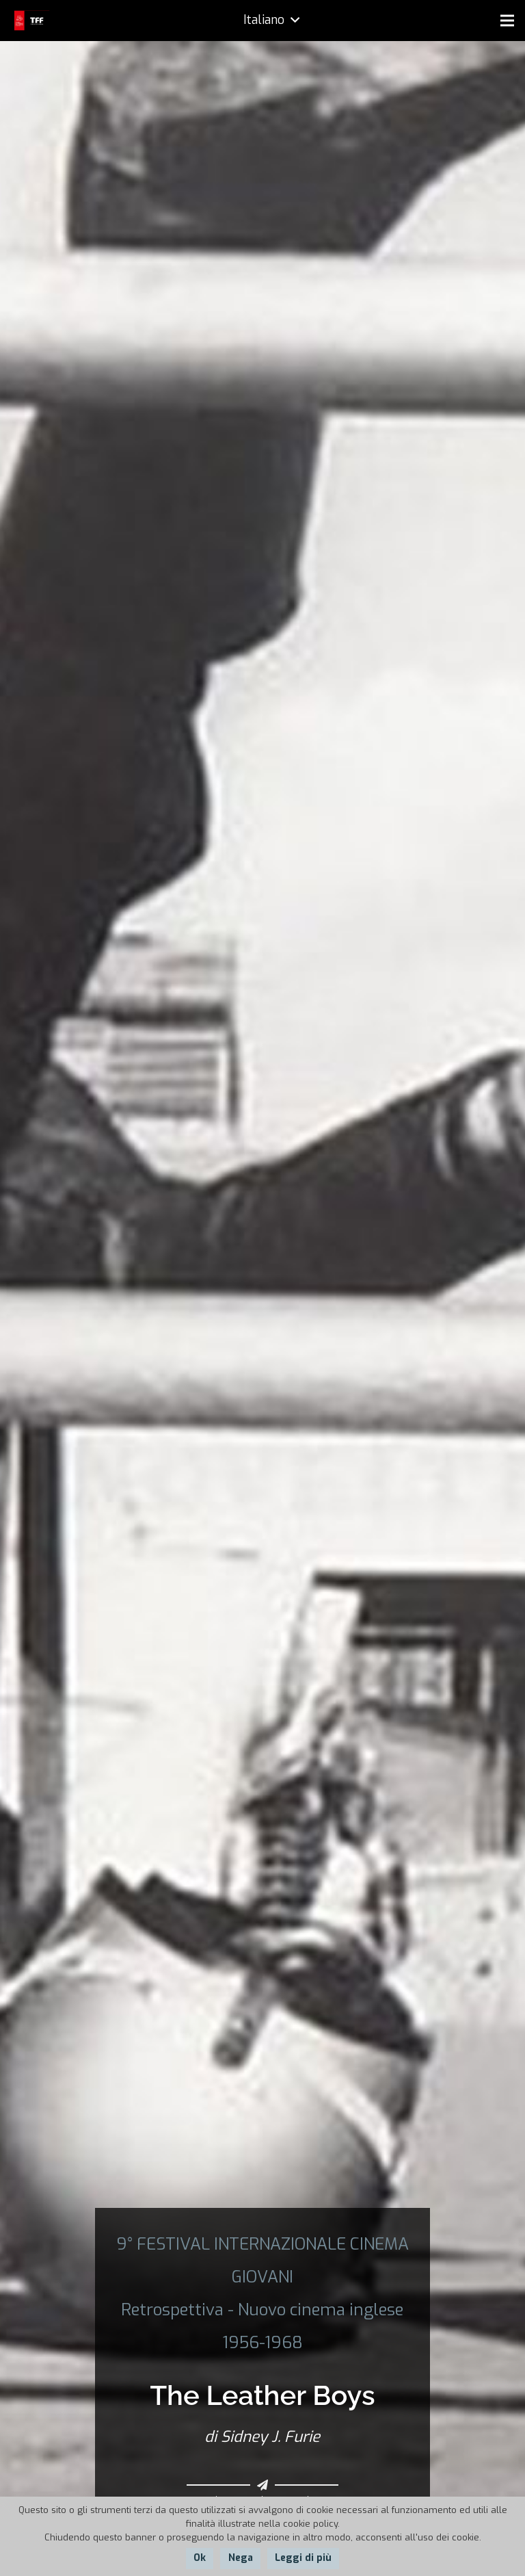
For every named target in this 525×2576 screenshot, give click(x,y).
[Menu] (507, 20)
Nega (240, 2557)
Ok (199, 2557)
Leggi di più (303, 2557)
